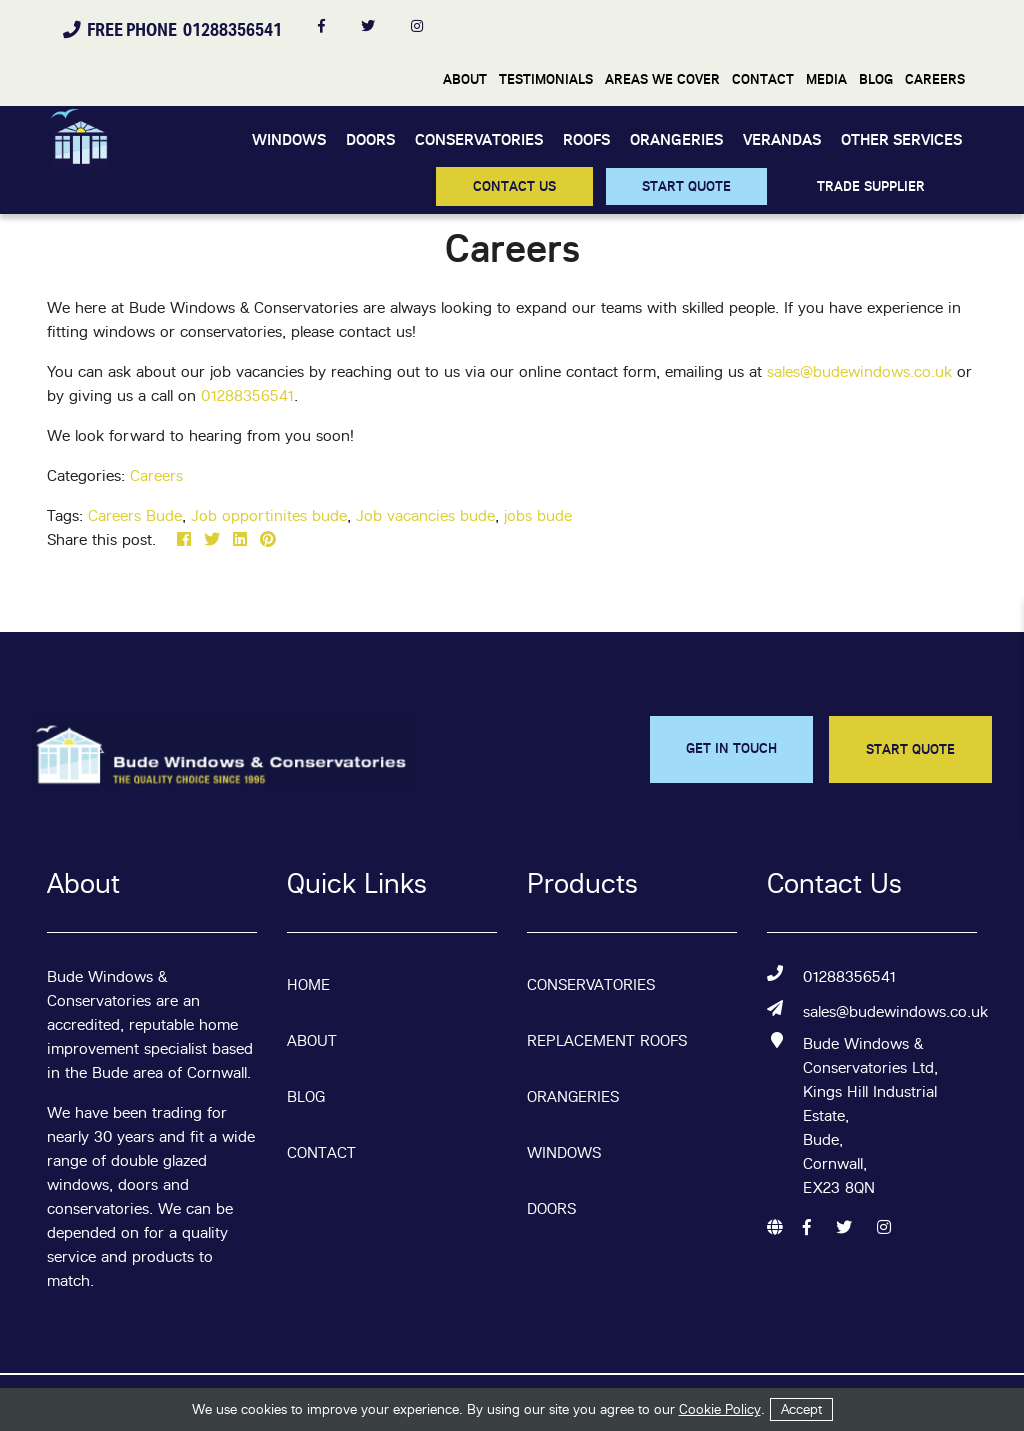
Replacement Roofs (607, 1040)
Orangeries (676, 139)
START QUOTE (686, 186)
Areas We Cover (662, 78)
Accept (801, 1409)
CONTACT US (514, 186)
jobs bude (538, 515)
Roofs (586, 139)
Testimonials (546, 78)
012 (213, 395)
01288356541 (849, 976)
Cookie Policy (720, 1409)
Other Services (901, 139)
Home (308, 984)
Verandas (782, 139)
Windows (289, 139)
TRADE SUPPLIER (871, 186)
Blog (876, 78)
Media (826, 78)
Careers (935, 78)
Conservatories (479, 139)
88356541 (259, 395)
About (465, 78)
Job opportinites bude (269, 515)
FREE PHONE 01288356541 (172, 29)
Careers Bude (135, 515)
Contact (763, 78)
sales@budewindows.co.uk (862, 371)
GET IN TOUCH (731, 748)
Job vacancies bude (425, 515)
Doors (370, 139)
